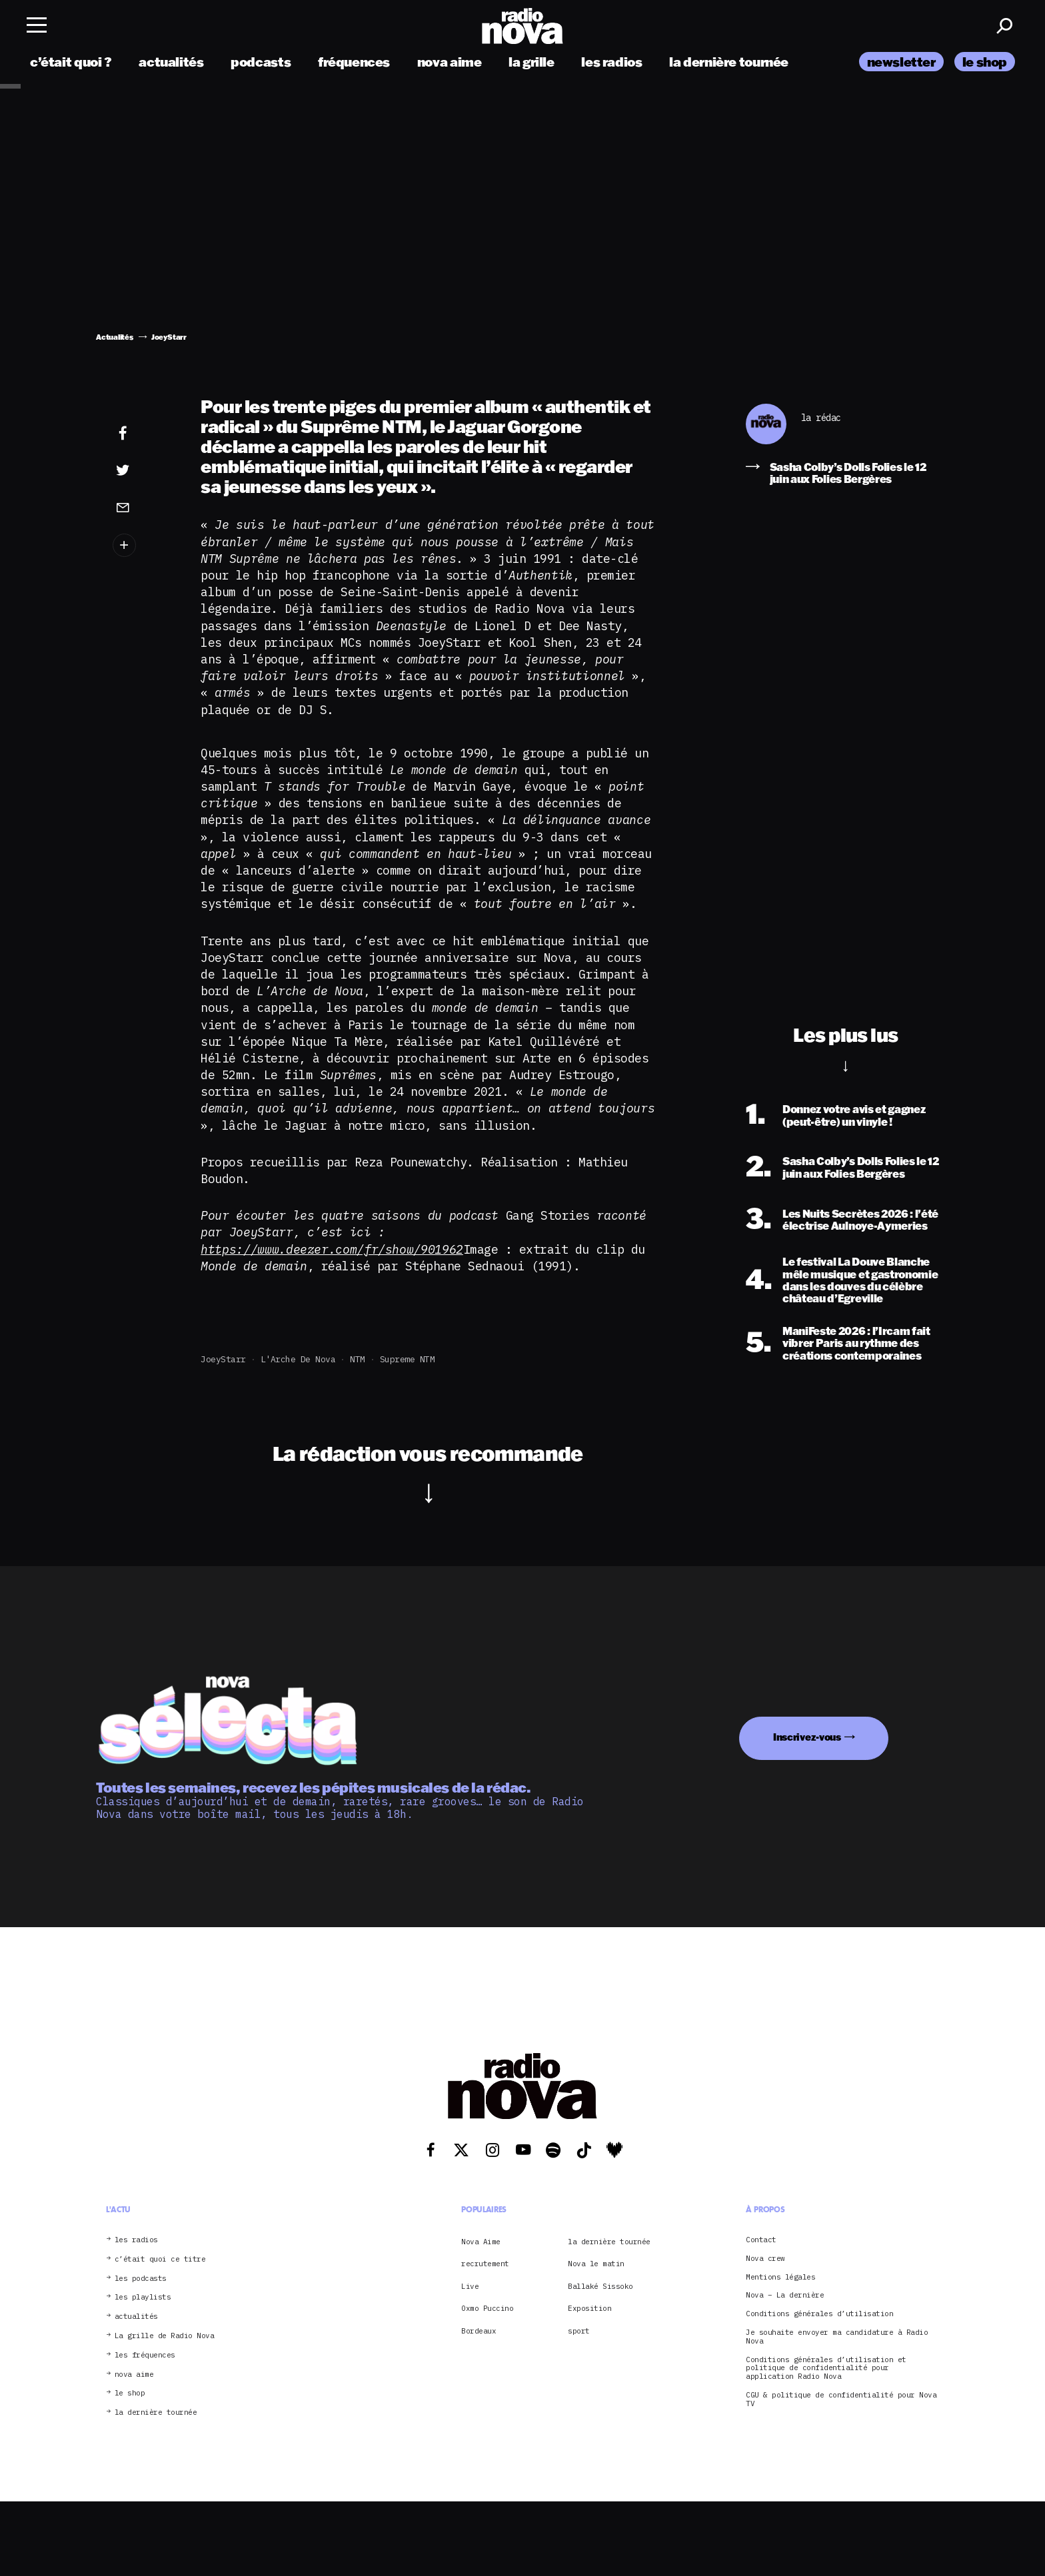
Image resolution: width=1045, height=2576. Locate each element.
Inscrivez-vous (807, 1737)
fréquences (354, 61)
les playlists (143, 2297)
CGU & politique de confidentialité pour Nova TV (841, 2399)
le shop (984, 61)
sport (579, 2331)
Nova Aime (481, 2241)
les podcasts (141, 2278)
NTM (357, 1359)
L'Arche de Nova (298, 1359)
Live (470, 2286)
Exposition (589, 2308)
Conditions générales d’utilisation (819, 2314)
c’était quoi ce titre (160, 2259)
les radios (611, 61)
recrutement (485, 2263)
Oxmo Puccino (487, 2308)
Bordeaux (478, 2331)
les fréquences (145, 2355)
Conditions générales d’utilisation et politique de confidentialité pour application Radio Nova (826, 2368)
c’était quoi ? (71, 61)
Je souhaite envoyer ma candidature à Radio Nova (837, 2337)
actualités (171, 61)
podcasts (261, 61)
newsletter (901, 61)
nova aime (449, 61)
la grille (531, 61)
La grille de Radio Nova (165, 2336)
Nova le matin (596, 2263)
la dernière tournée (728, 61)
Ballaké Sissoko (600, 2286)
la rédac (821, 418)
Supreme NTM (407, 1359)
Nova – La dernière (785, 2295)
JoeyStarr (223, 1359)
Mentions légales (780, 2277)
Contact (761, 2240)
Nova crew (765, 2258)
